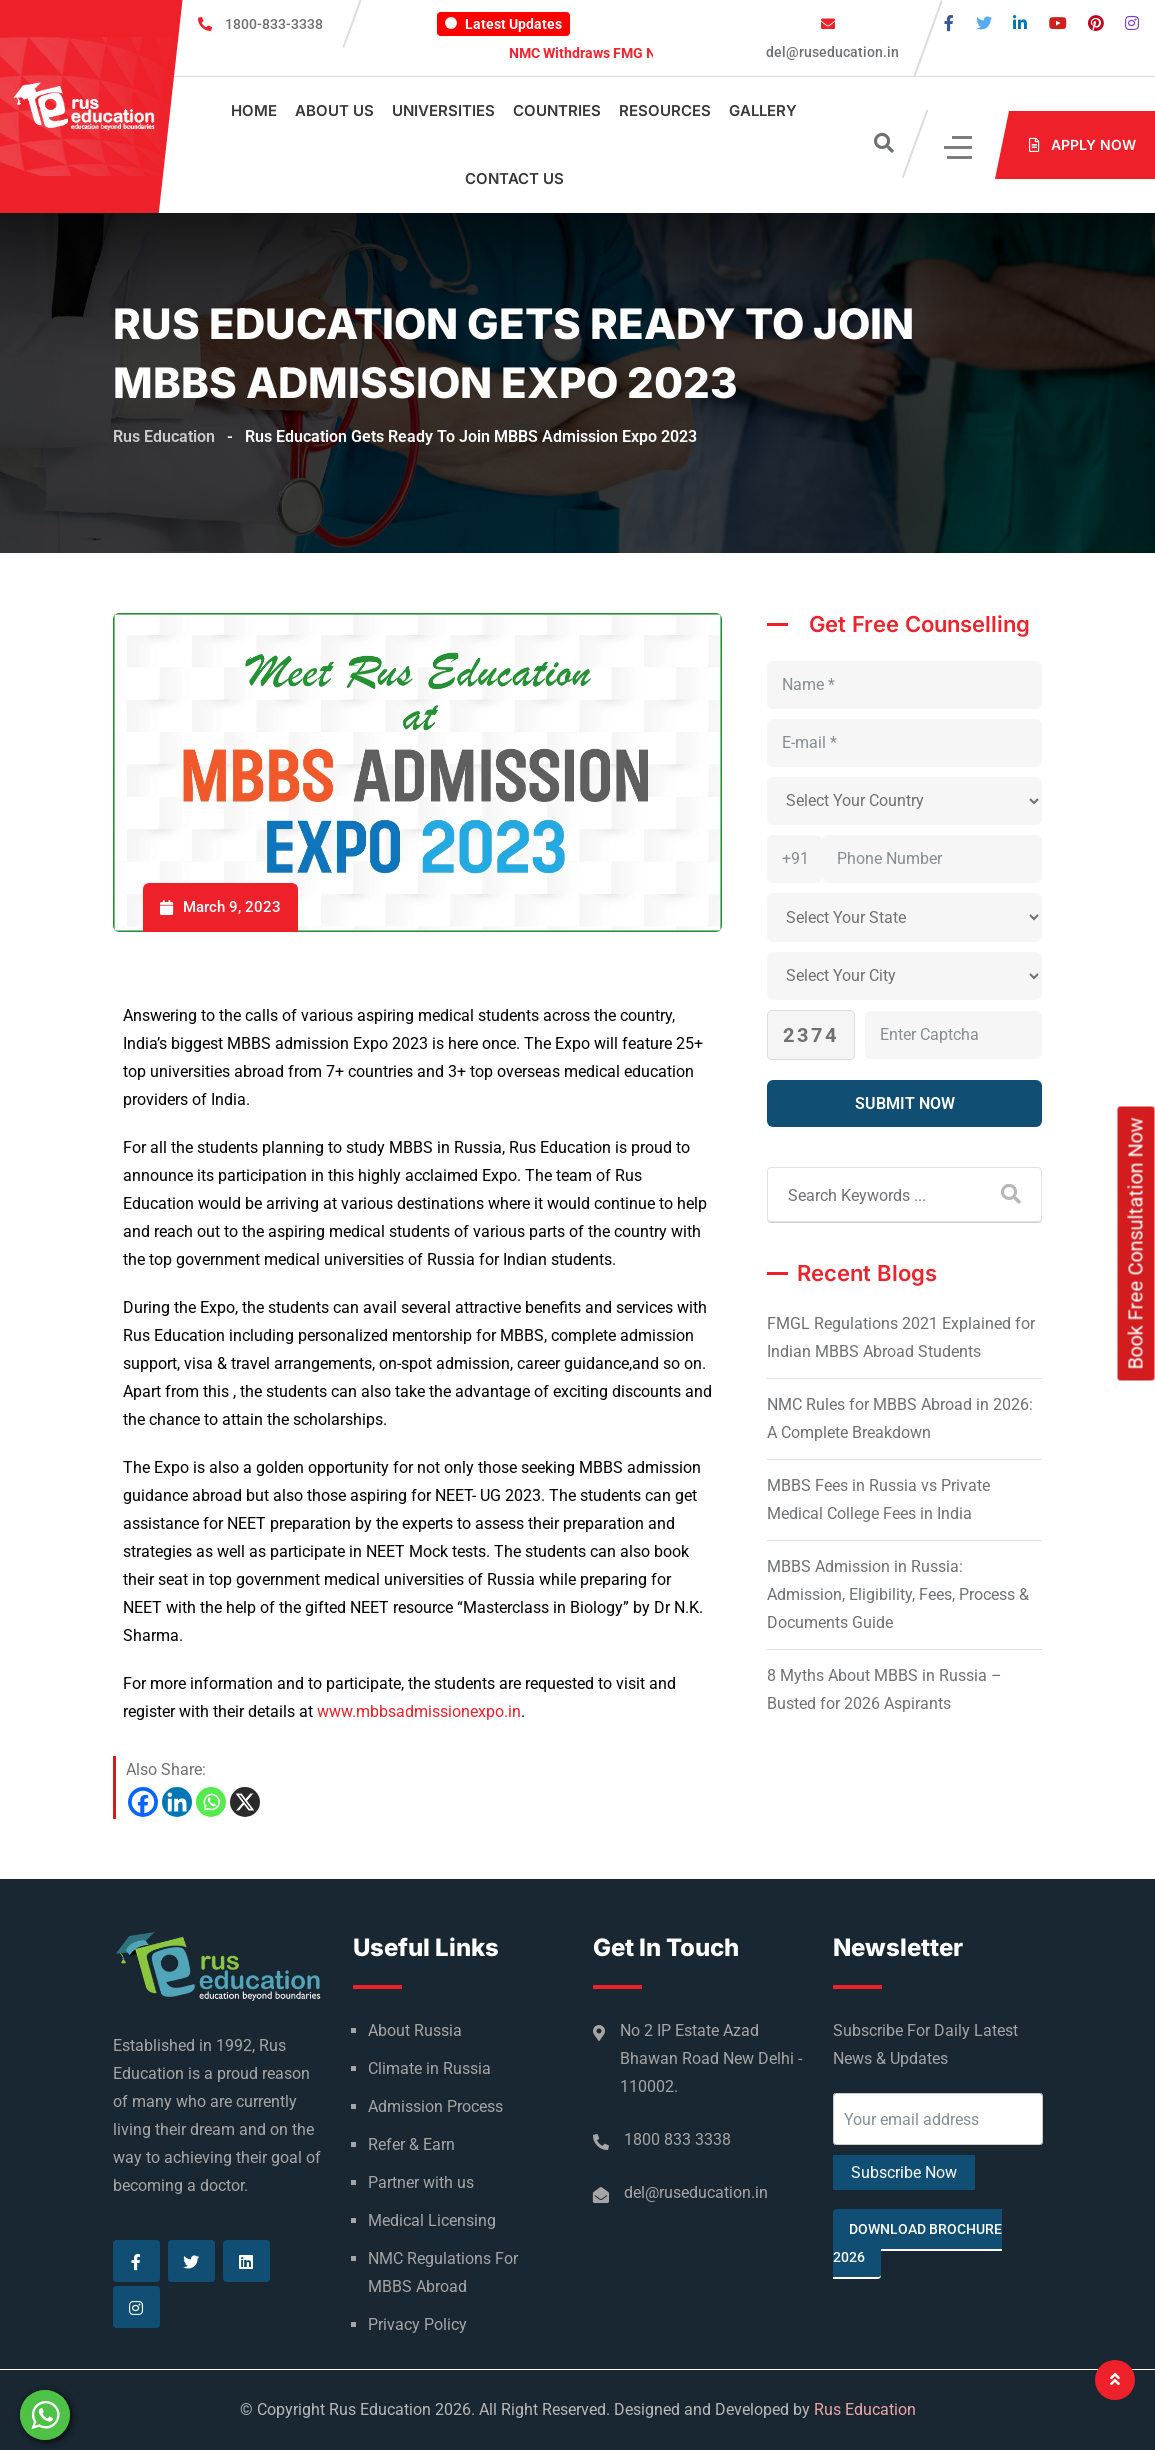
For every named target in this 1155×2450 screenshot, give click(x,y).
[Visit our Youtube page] (1058, 23)
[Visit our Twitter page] (984, 23)
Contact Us (514, 178)
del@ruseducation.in (831, 52)
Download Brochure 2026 (917, 2243)
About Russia (415, 2030)
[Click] (959, 145)
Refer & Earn (411, 2144)
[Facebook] (143, 1802)
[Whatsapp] (211, 1802)
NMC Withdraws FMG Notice (615, 53)
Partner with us (421, 2182)
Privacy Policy (417, 2324)
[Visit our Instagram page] (1132, 23)
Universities (443, 110)
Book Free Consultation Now (1136, 1244)
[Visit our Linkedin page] (1020, 23)
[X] (245, 1802)
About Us (334, 110)
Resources (665, 110)
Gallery (763, 110)
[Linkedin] (177, 1802)
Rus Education (865, 2409)
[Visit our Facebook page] (949, 23)
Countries (557, 110)
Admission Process (435, 2106)
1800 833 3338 (677, 2139)
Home (254, 110)
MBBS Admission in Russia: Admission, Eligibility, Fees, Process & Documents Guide (898, 1594)
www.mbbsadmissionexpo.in (419, 1711)
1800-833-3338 (274, 24)
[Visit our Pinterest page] (1096, 23)
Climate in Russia (429, 2068)
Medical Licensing (432, 2220)
